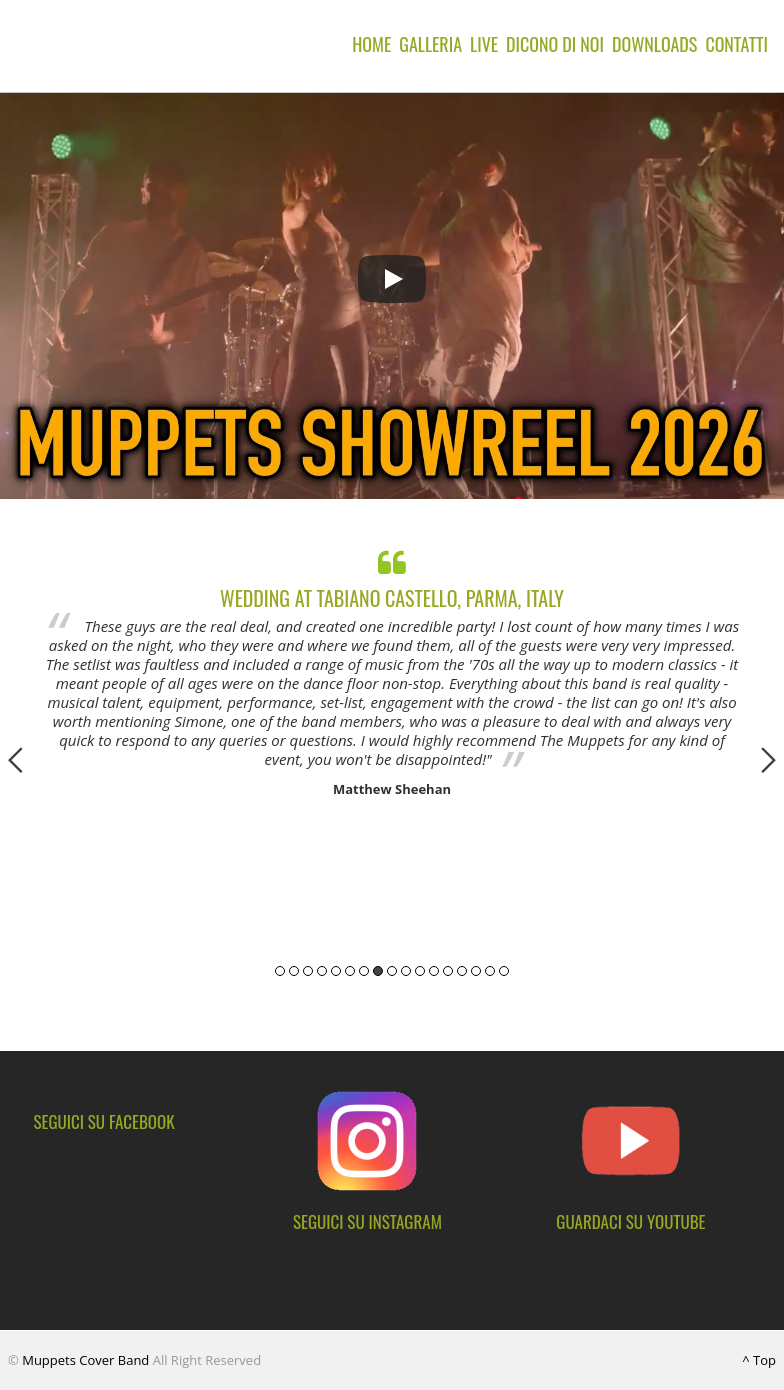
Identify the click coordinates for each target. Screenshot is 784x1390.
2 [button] (294, 971)
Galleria (430, 44)
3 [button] (308, 971)
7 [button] (364, 971)
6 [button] (350, 971)
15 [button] (476, 971)
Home (371, 44)
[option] (392, 669)
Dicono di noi (555, 44)
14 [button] (462, 971)
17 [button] (504, 971)
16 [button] (490, 971)
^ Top (759, 1360)
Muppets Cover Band (85, 1360)
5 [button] (336, 971)
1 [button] (280, 971)
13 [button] (448, 971)
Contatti (736, 44)
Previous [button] (15, 760)
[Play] (392, 279)
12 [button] (434, 971)
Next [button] (768, 760)
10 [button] (406, 971)
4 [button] (322, 971)
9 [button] (392, 971)
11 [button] (420, 971)
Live (484, 44)
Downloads (654, 44)
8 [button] (378, 971)
